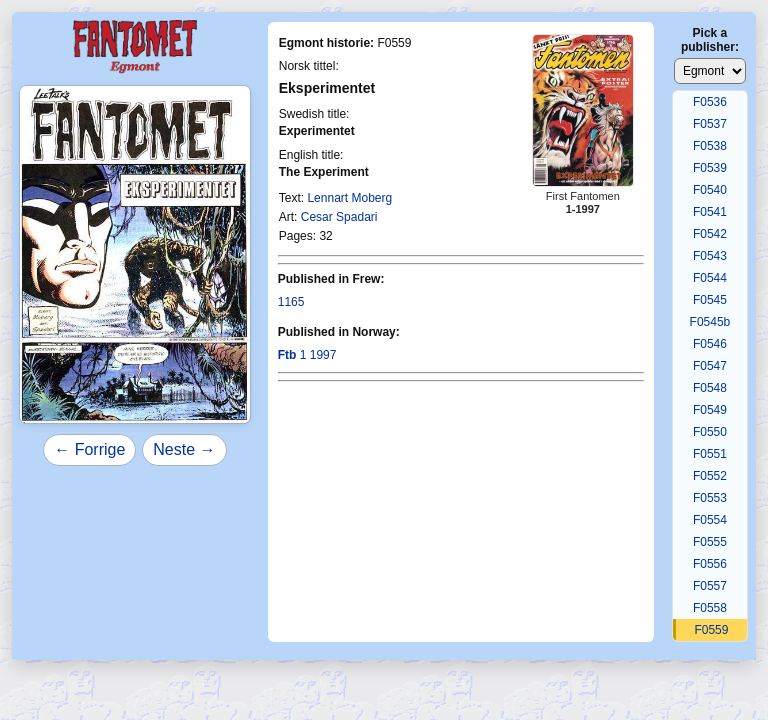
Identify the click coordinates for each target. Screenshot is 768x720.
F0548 (710, 388)
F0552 (710, 476)
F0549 (710, 410)
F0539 (710, 168)
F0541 (710, 212)
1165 (291, 302)
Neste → (184, 449)
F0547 (710, 366)
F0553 (710, 498)
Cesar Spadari (339, 217)
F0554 (710, 520)
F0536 (710, 102)
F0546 (710, 344)
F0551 (710, 454)
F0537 (710, 124)
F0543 (710, 256)
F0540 (710, 190)
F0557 (710, 586)
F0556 (710, 564)
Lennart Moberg (349, 198)
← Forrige (89, 449)
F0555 (710, 542)
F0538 (710, 146)
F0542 (710, 234)
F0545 (710, 300)
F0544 (710, 278)
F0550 (710, 432)
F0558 (710, 608)
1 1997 (307, 355)
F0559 (711, 630)
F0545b (710, 322)
